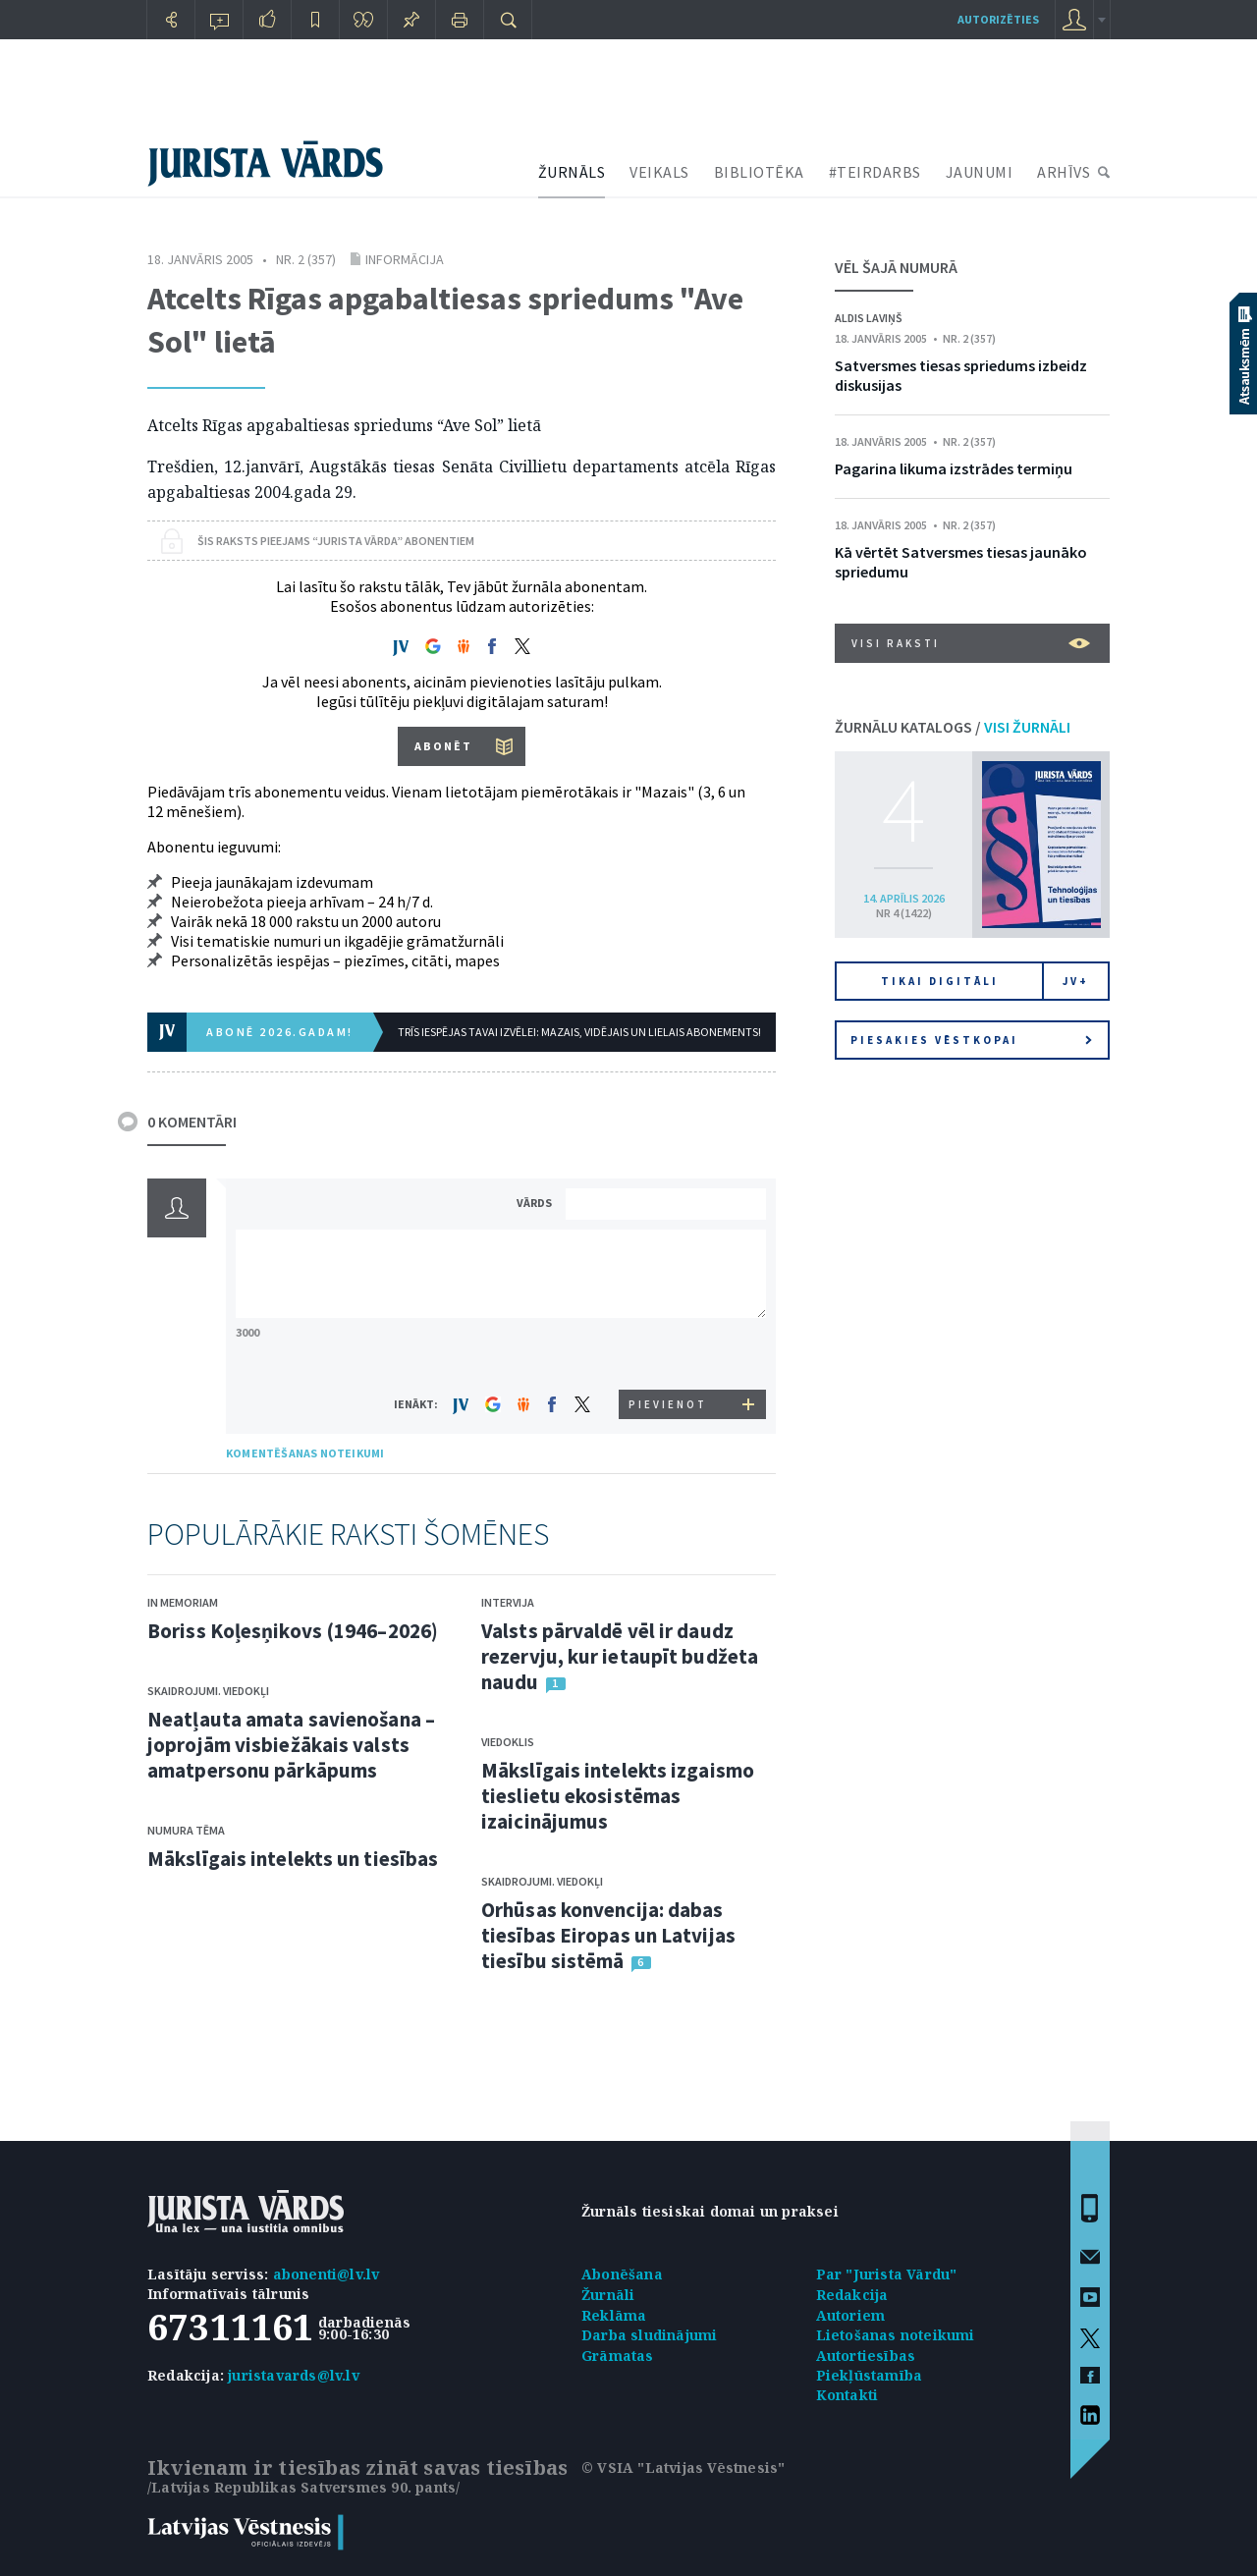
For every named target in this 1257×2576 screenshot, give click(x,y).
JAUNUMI (979, 172)
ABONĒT (443, 746)
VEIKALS (659, 172)
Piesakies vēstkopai (971, 1040)
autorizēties (998, 19)
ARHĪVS (1063, 172)
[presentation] (669, 1353)
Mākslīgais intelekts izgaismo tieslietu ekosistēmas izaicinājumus (617, 1796)
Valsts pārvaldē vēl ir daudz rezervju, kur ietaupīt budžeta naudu (619, 1656)
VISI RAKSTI (970, 643)
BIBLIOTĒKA (759, 172)
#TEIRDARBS (875, 172)
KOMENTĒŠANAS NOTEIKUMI (305, 1453)
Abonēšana (622, 2274)
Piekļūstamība (869, 2375)
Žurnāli (607, 2294)
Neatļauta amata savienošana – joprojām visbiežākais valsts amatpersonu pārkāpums (291, 1744)
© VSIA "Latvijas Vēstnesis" (683, 2467)
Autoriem (851, 2315)
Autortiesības (866, 2355)
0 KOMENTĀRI (192, 1121)
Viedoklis (507, 1741)
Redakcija (852, 2294)
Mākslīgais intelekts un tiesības (292, 1858)
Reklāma (613, 2315)
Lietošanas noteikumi (895, 2335)
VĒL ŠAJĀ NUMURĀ (896, 267)
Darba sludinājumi (649, 2335)
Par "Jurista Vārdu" (886, 2274)
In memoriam (182, 1602)
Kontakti (847, 2394)
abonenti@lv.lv (326, 2274)
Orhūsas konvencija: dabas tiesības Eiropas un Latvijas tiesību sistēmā (608, 1935)
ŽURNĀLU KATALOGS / (952, 727)
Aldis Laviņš (868, 317)
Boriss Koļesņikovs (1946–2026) (292, 1630)
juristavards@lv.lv (293, 2375)
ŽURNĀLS (572, 172)
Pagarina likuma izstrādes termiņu (953, 468)
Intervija (507, 1602)
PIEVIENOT (667, 1404)
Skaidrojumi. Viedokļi (208, 1690)
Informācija (404, 259)
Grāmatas (617, 2355)
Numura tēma (186, 1830)
